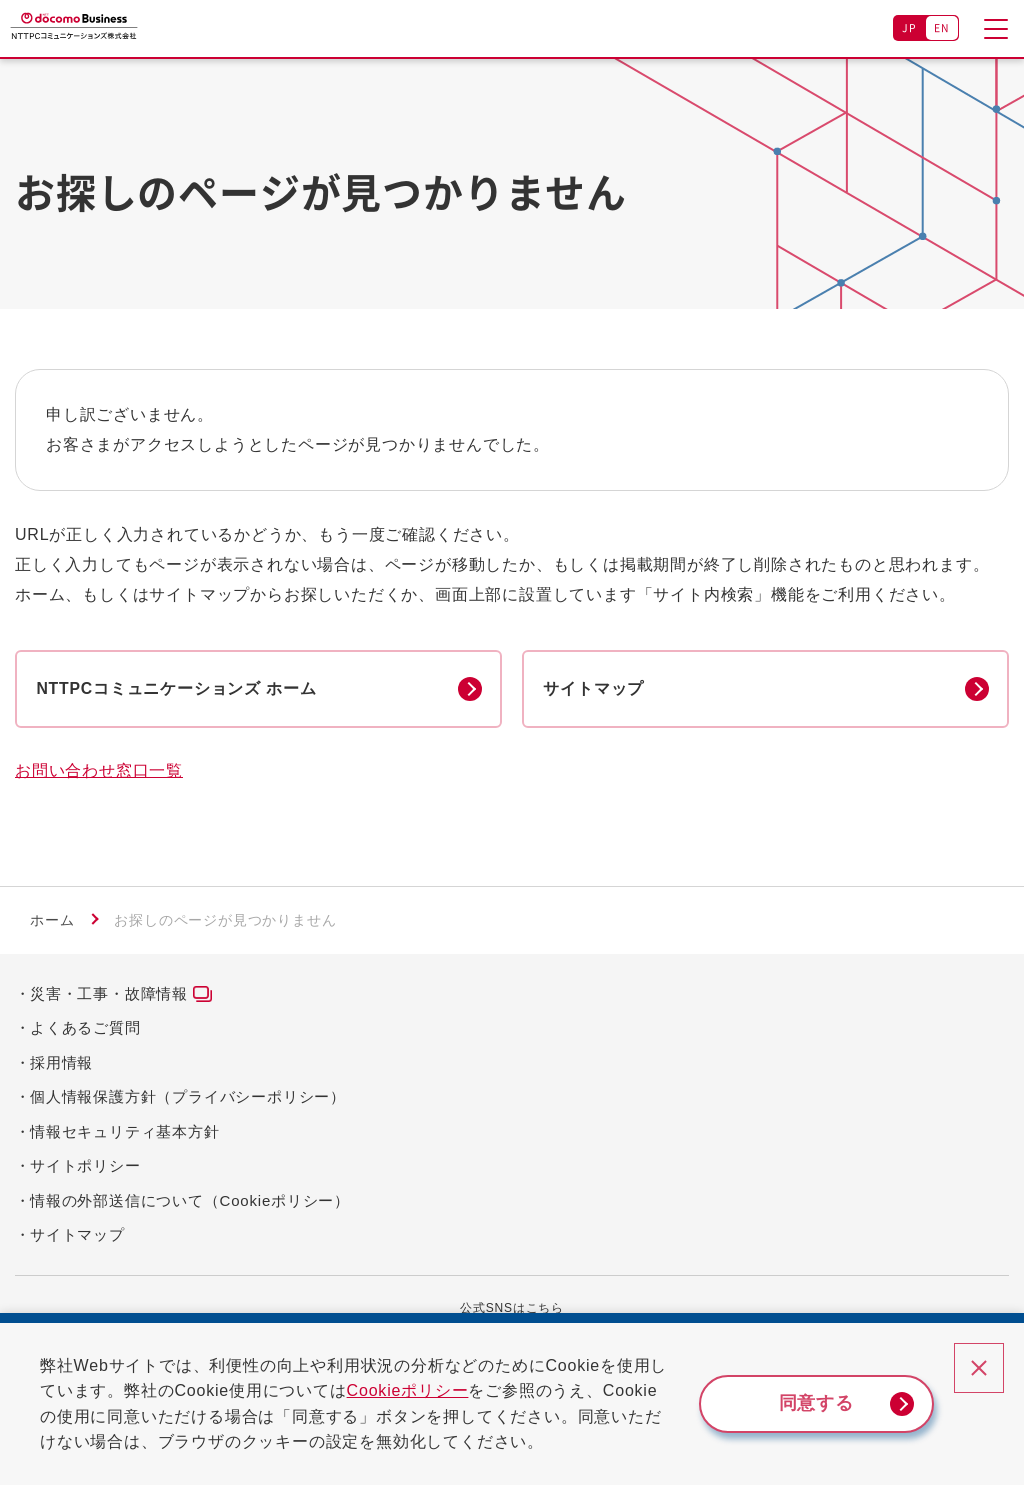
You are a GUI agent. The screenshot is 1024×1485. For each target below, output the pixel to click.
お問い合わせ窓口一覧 (99, 773)
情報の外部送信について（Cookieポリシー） (190, 1202)
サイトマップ (77, 1236)
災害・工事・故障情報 (109, 995)
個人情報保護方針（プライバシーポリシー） (188, 1098)
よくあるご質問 (85, 1029)
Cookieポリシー (424, 1390)
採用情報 (61, 1064)
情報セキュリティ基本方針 (125, 1133)
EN (942, 27)
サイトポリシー (85, 1167)
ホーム (52, 923)
